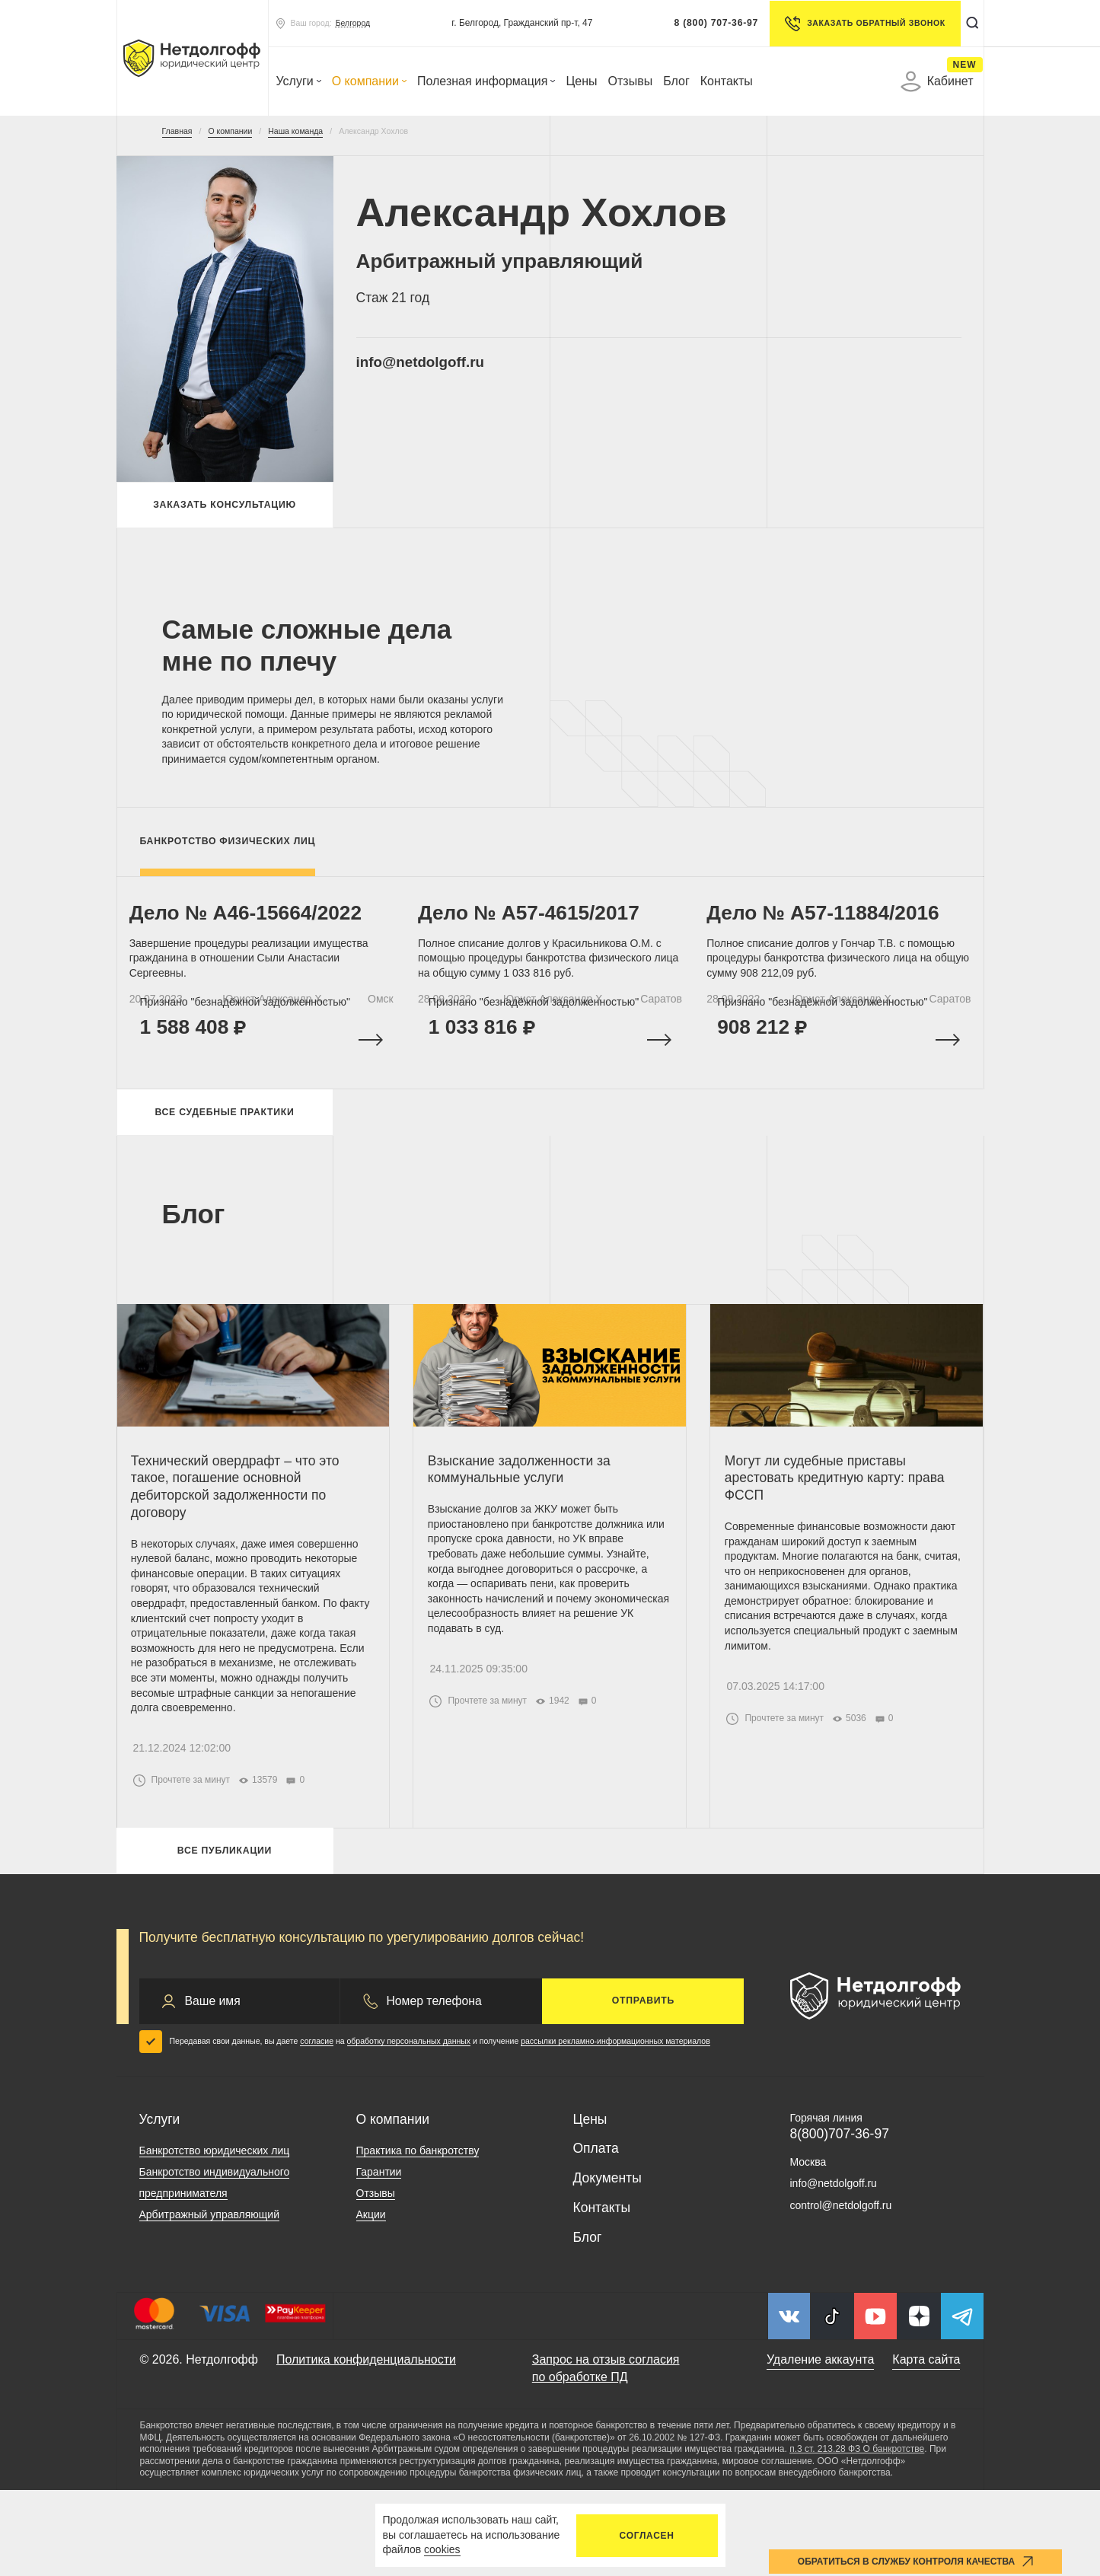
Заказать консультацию (224, 509)
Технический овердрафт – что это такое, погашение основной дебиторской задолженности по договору (244, 1540)
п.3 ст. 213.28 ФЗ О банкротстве (856, 2535)
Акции (371, 2301)
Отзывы (630, 81)
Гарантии (379, 2258)
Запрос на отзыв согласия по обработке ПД (606, 2454)
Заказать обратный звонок (858, 23)
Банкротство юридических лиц (214, 2237)
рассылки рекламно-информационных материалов (615, 2126)
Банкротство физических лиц (228, 849)
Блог (676, 81)
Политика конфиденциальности (366, 2446)
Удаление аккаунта (820, 2446)
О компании (369, 81)
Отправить (643, 2087)
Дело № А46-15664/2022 (256, 931)
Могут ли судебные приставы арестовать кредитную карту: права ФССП (843, 1532)
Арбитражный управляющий (209, 2301)
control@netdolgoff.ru (841, 2291)
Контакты (726, 81)
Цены (581, 81)
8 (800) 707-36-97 (709, 23)
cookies (442, 2549)
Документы (607, 2264)
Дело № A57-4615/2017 (539, 931)
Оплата (596, 2235)
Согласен (647, 2535)
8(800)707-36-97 (839, 2219)
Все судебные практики (224, 1153)
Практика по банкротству (418, 2237)
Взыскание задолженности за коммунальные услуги (527, 1523)
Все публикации (224, 1932)
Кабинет (937, 81)
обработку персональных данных (409, 2126)
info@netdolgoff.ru (446, 365)
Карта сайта (926, 2446)
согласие (316, 2126)
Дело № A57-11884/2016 (833, 931)
